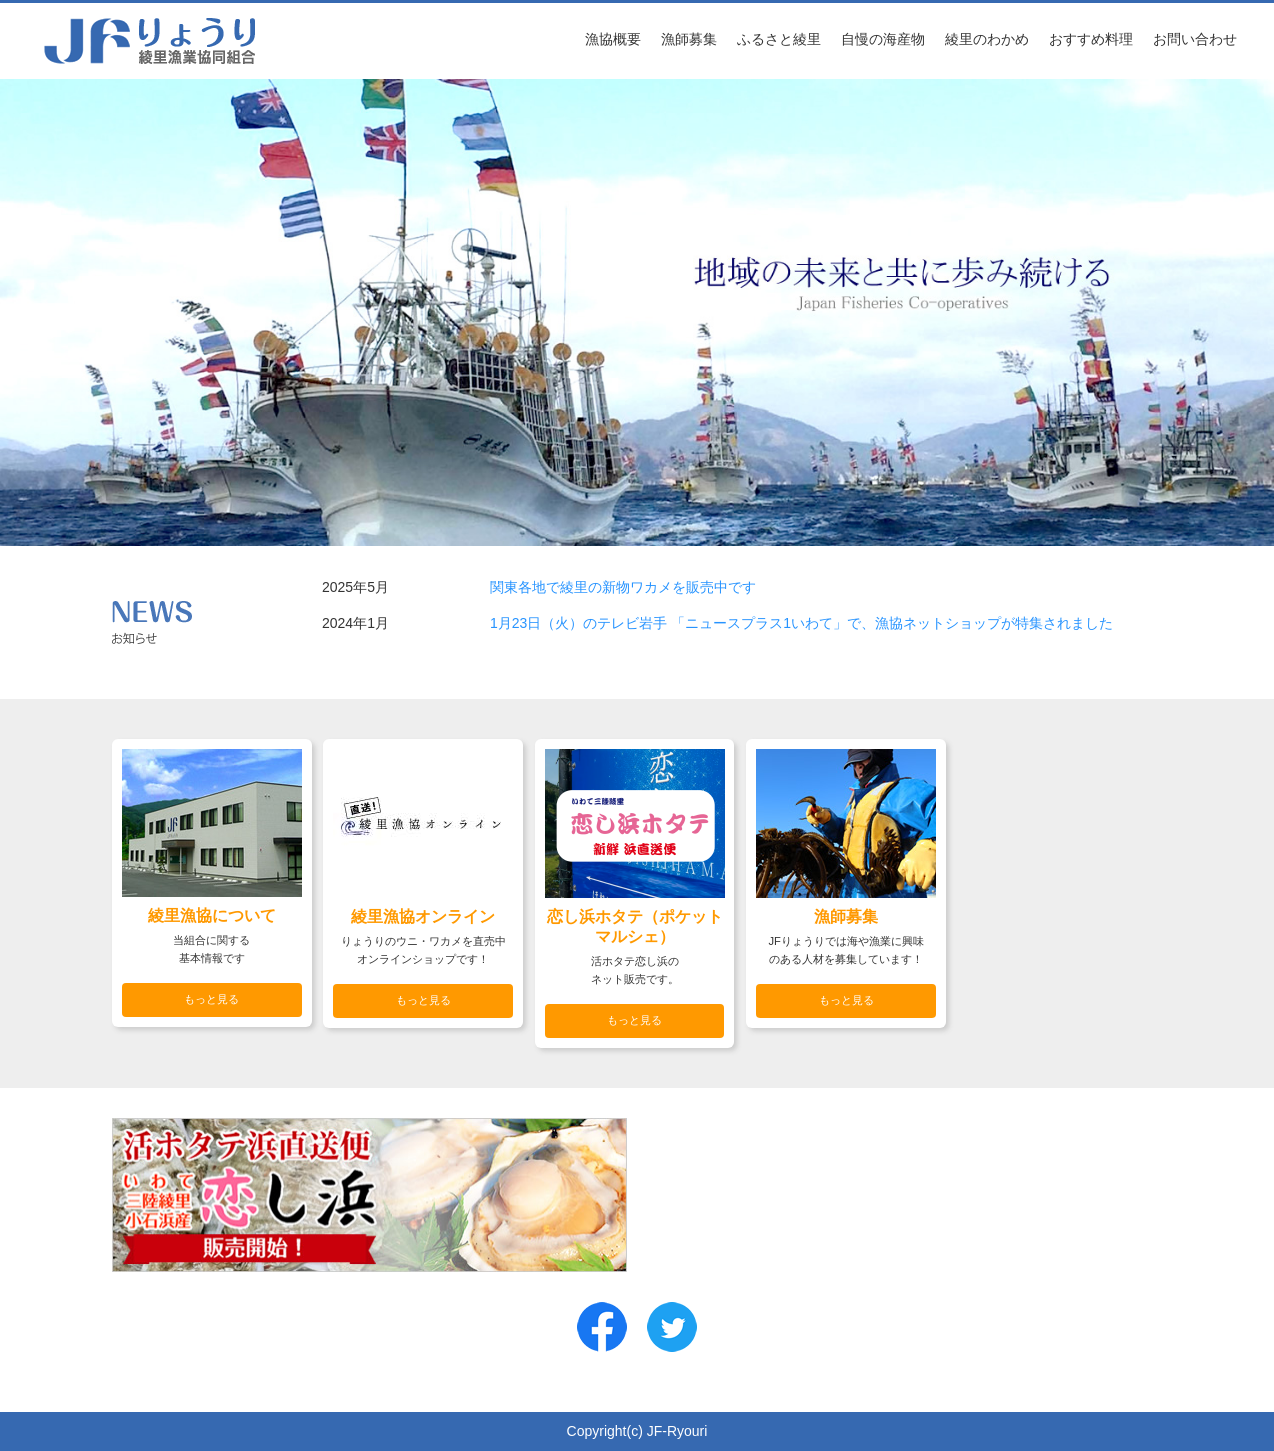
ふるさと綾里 (779, 39)
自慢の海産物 (883, 39)
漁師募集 (689, 39)
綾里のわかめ (987, 39)
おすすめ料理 (1091, 39)
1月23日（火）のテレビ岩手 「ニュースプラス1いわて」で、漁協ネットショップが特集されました (801, 623)
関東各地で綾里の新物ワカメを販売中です (623, 587)
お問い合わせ (1195, 39)
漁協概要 (613, 39)
